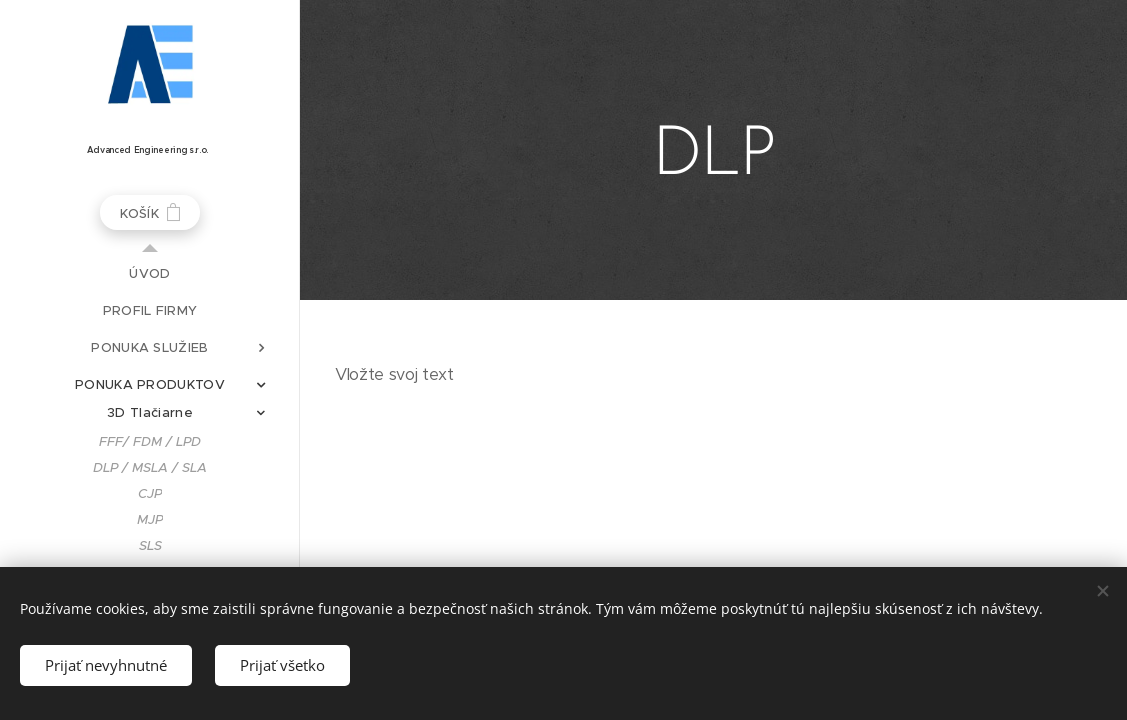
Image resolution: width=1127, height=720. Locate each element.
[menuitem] (150, 273)
